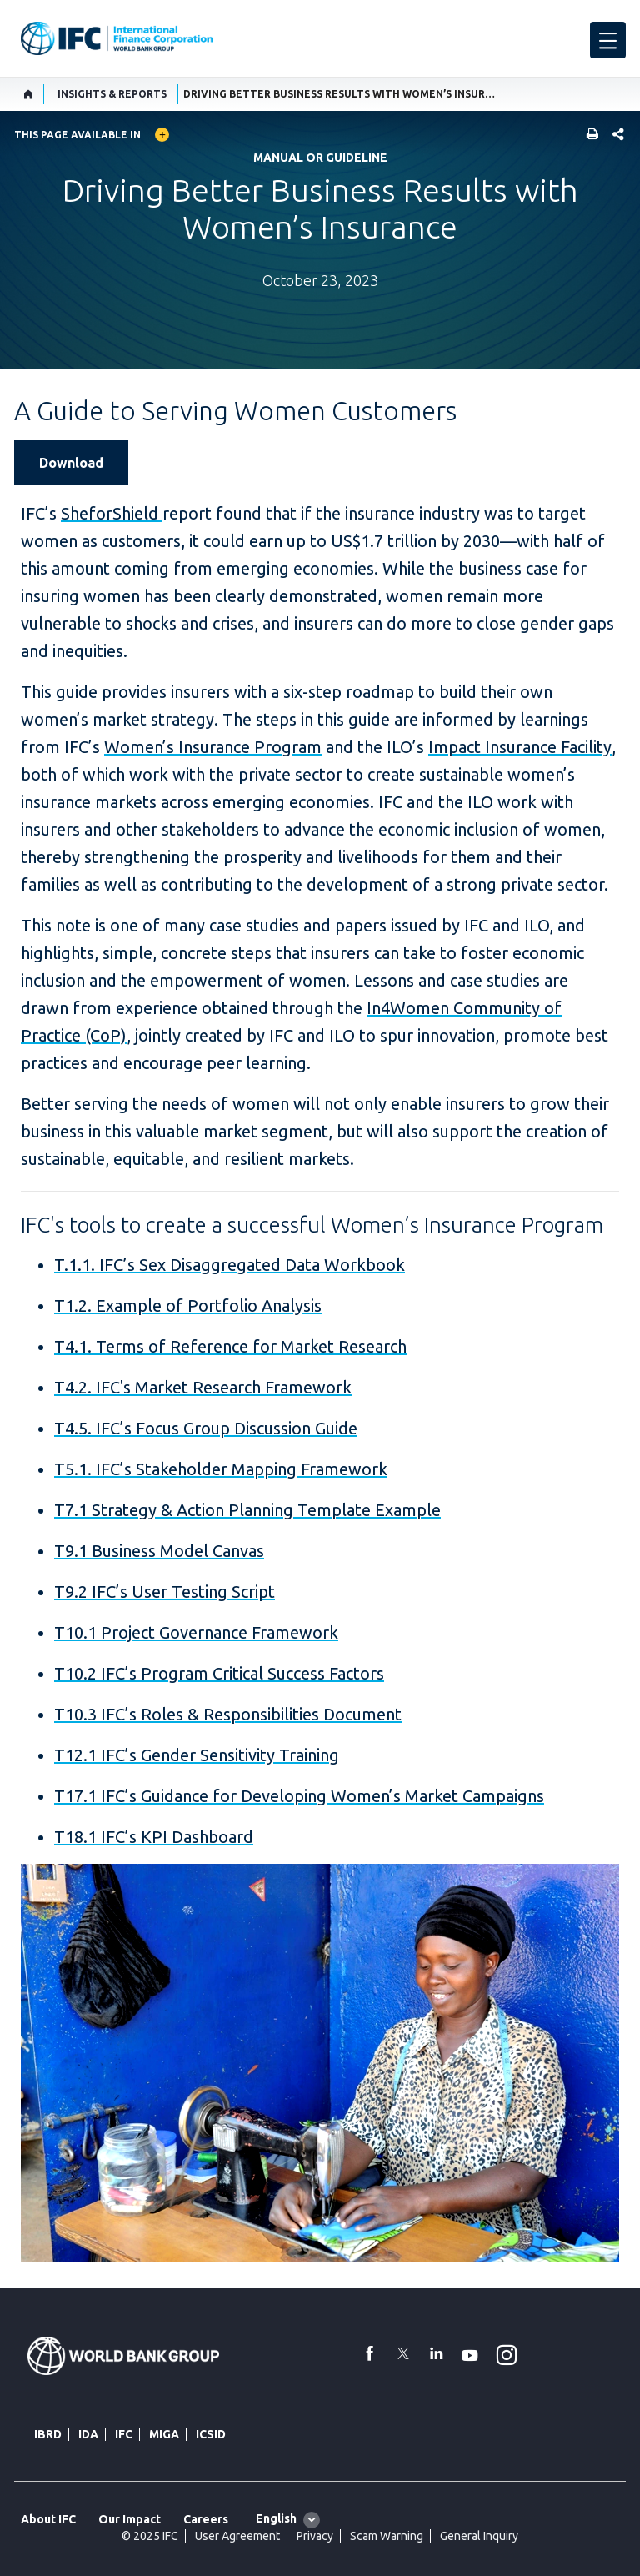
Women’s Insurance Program (213, 746)
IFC (123, 2434)
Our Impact (129, 2519)
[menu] (608, 40)
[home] (28, 94)
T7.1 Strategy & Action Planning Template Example (247, 1509)
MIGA (164, 2434)
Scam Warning (386, 2536)
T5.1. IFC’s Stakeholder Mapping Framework (221, 1469)
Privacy (315, 2536)
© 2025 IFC (150, 2536)
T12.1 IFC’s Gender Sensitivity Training (196, 1755)
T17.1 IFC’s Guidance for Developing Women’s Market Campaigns (299, 1795)
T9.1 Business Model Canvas (159, 1550)
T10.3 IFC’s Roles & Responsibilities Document (228, 1714)
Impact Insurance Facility (520, 746)
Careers (205, 2519)
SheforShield (111, 513)
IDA (88, 2434)
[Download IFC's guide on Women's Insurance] (78, 462)
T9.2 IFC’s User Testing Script (164, 1591)
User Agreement (237, 2536)
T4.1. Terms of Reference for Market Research (230, 1346)
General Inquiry (479, 2536)
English (276, 2518)
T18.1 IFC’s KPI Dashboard (153, 1836)
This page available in (77, 134)
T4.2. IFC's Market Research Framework (203, 1387)
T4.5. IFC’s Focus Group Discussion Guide (206, 1428)
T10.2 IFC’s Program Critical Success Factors (219, 1673)
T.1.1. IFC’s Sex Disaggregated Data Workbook (229, 1264)
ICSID (211, 2434)
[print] (588, 135)
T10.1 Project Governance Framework (196, 1632)
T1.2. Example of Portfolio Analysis (188, 1305)
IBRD (48, 2434)
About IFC (48, 2519)
